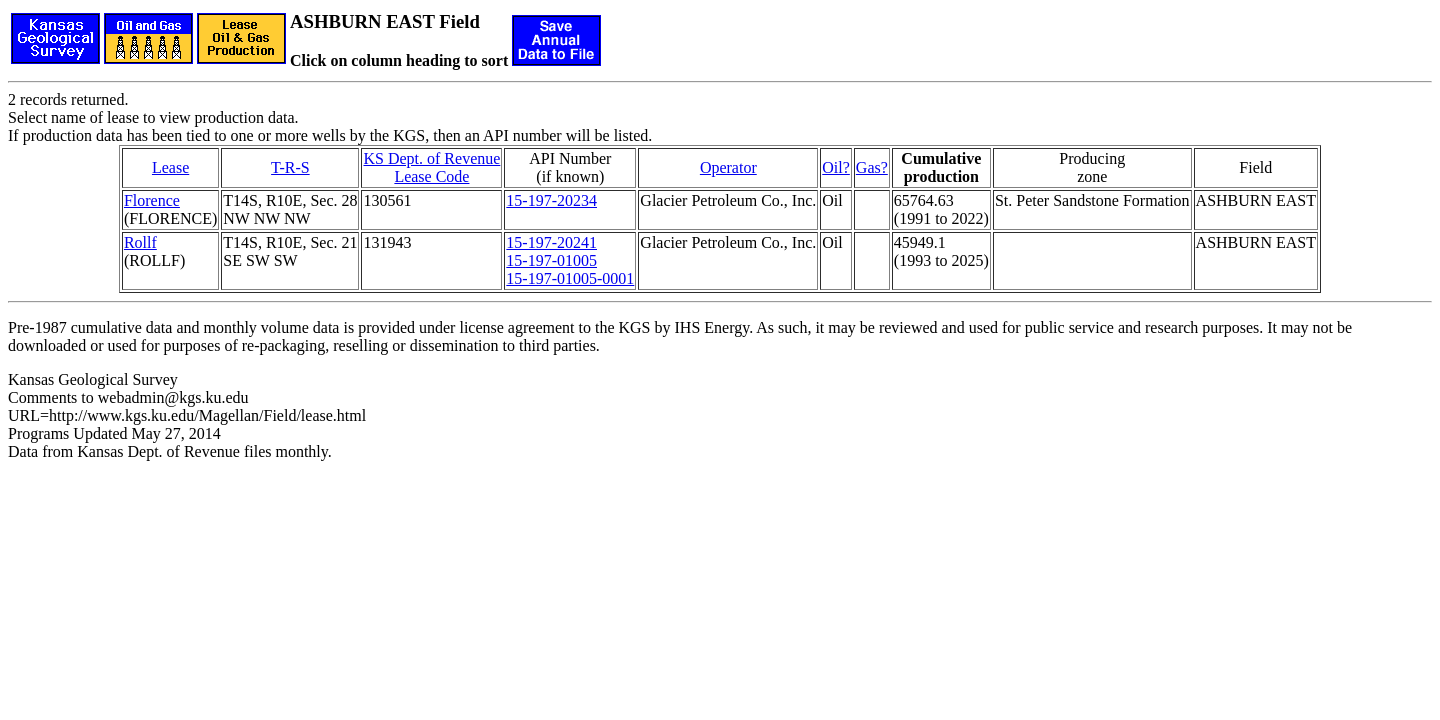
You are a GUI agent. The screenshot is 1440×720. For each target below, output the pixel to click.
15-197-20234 (551, 200)
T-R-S (290, 167)
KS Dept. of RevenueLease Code (431, 167)
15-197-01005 (551, 260)
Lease (170, 167)
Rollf (140, 242)
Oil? (836, 167)
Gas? (872, 167)
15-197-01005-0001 (570, 278)
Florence (152, 200)
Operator (728, 167)
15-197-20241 (551, 242)
